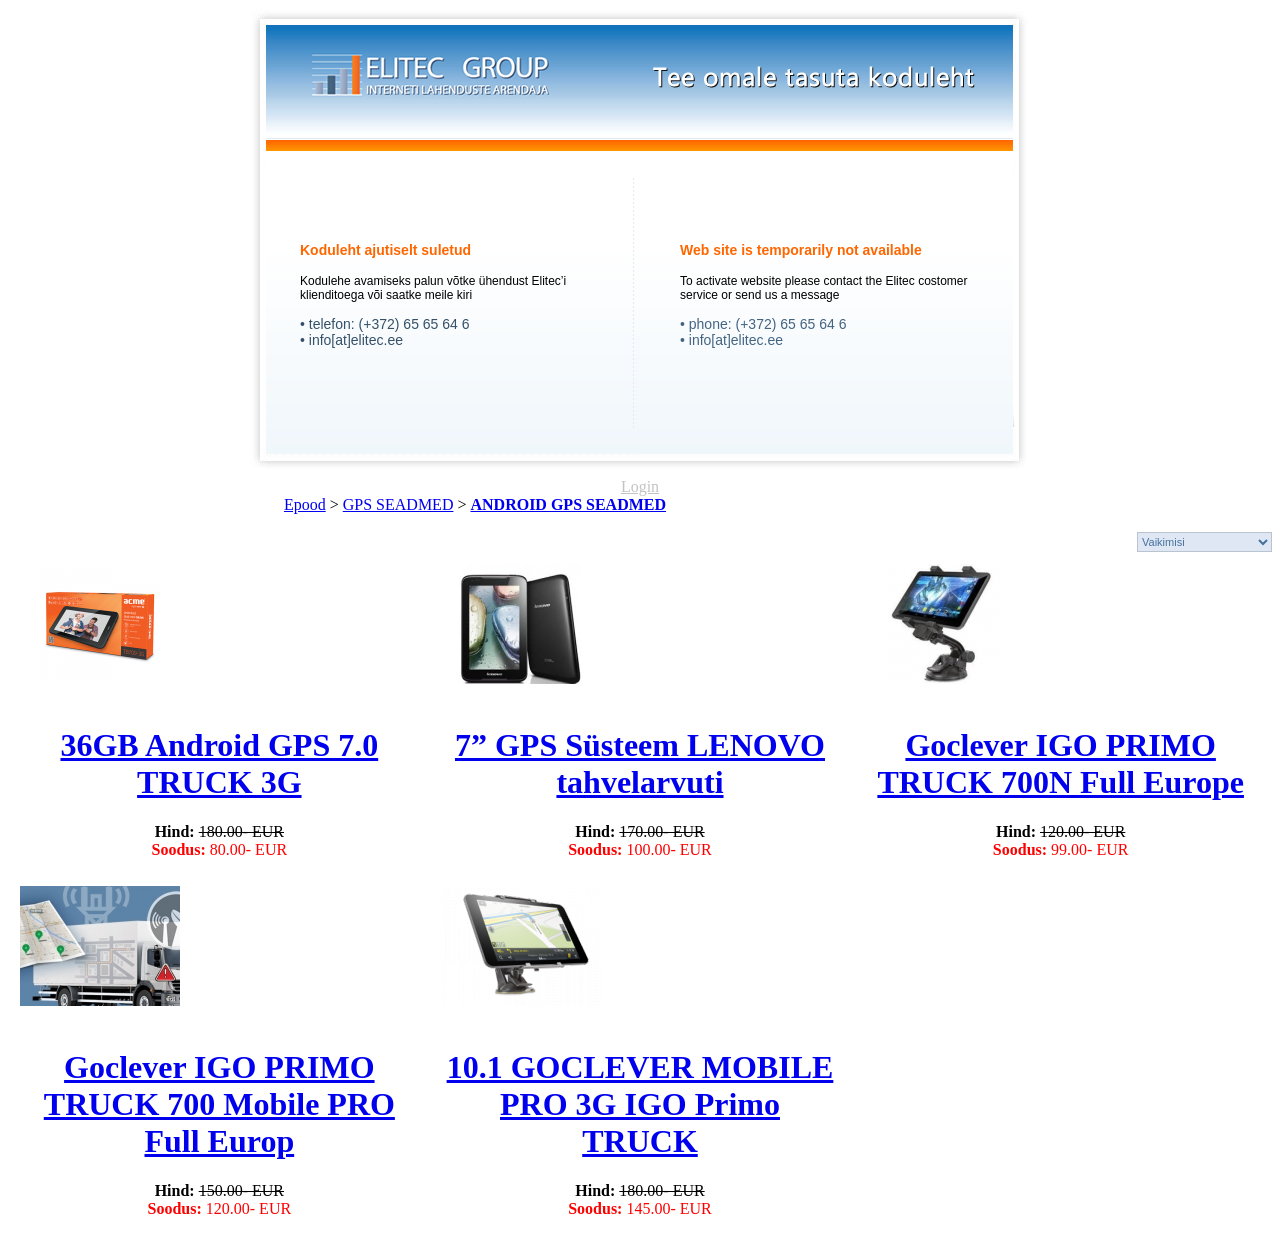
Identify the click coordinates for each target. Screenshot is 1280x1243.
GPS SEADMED (398, 504)
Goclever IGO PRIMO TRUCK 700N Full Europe (1060, 763)
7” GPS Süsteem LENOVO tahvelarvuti (640, 763)
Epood (305, 504)
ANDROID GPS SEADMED (568, 504)
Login (640, 486)
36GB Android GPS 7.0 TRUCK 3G (219, 763)
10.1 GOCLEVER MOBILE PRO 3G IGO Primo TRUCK (640, 1104)
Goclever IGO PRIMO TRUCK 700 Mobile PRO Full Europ (219, 1104)
